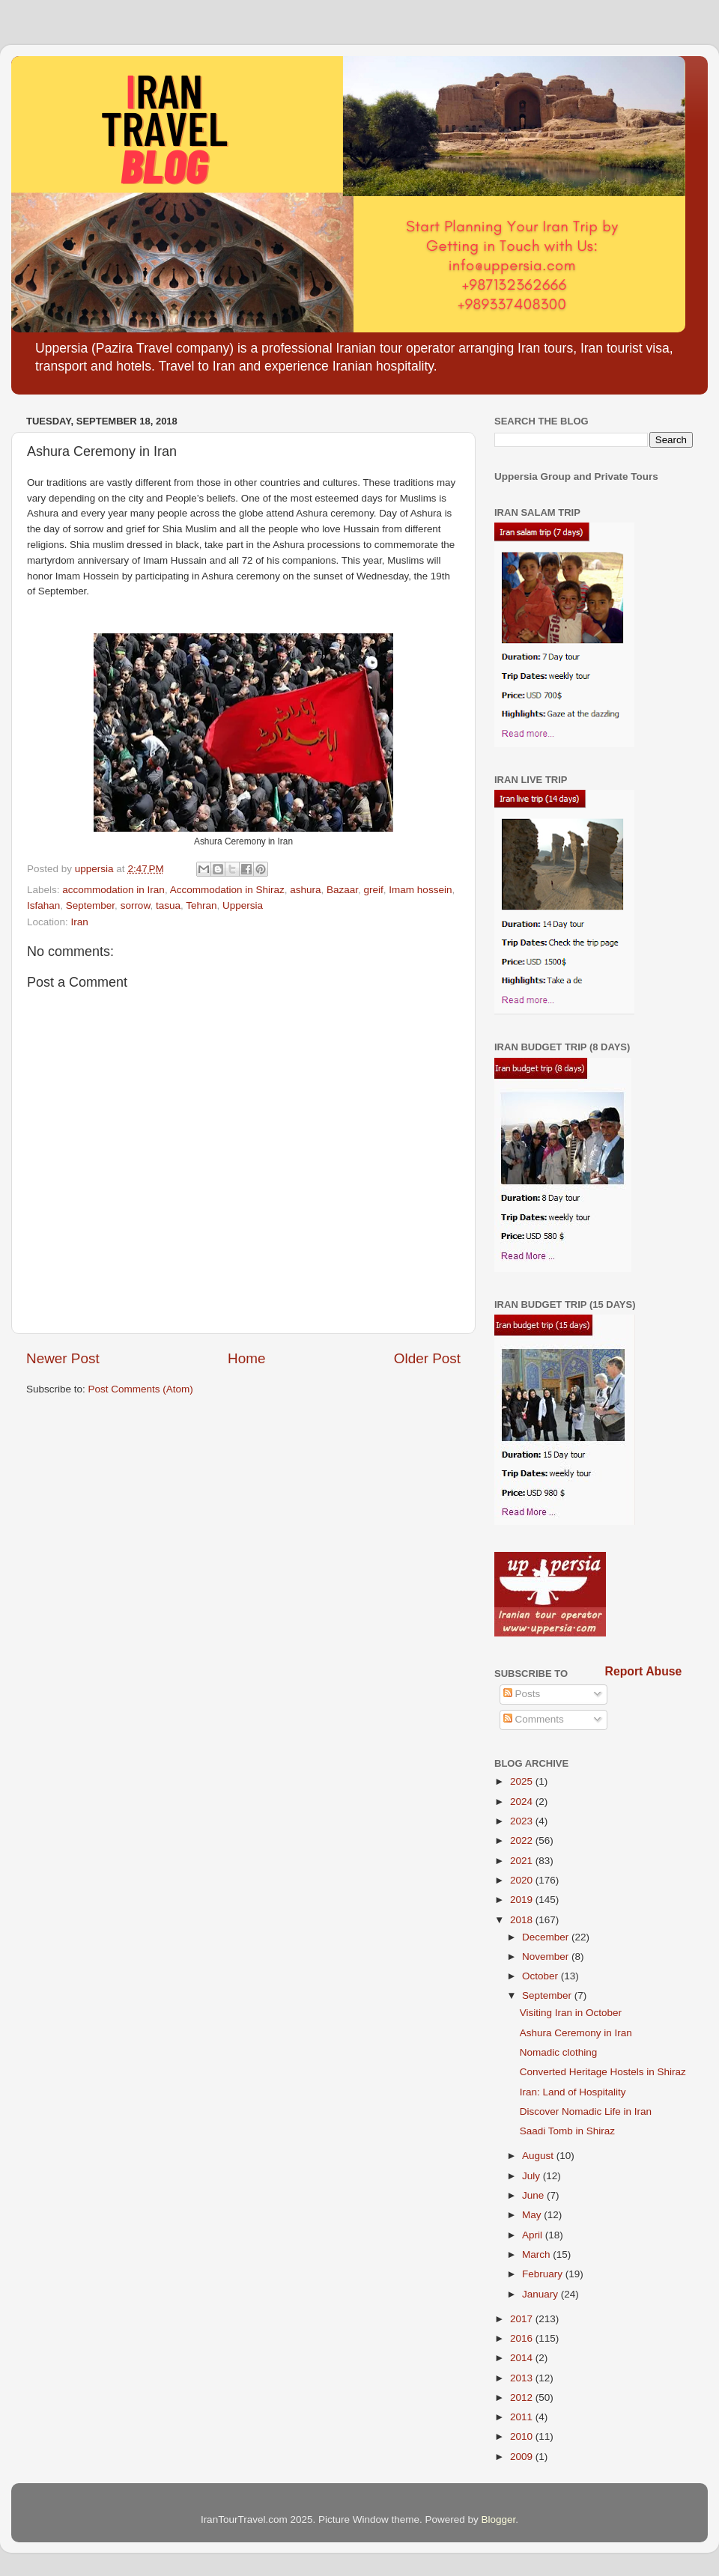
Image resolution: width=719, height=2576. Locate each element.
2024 (523, 1801)
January (541, 2294)
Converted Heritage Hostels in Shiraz (603, 2071)
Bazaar (342, 889)
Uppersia (242, 905)
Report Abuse (643, 1671)
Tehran (201, 905)
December (546, 1937)
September (90, 905)
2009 (523, 2456)
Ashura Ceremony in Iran (576, 2032)
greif (373, 889)
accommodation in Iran (113, 889)
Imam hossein (420, 889)
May (533, 2214)
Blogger (499, 2519)
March (537, 2254)
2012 (523, 2397)
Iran (79, 922)
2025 (523, 1781)
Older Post (427, 1358)
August (539, 2155)
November (546, 1956)
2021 (523, 1860)
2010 (523, 2436)
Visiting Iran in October (571, 2012)
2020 (523, 1880)
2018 (523, 1919)
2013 (523, 2378)
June (534, 2195)
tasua (168, 905)
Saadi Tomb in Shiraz (567, 2131)
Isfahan (43, 905)
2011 (523, 2417)
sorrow (136, 905)
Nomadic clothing (559, 2052)
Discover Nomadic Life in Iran (586, 2111)
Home (246, 1358)
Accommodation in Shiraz (227, 889)
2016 (523, 2338)
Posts (522, 1693)
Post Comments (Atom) (140, 1389)
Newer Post (63, 1358)
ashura (305, 889)
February (543, 2274)
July (532, 2175)
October (541, 1976)
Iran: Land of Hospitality (573, 2092)
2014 (523, 2357)
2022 (523, 1840)
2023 (523, 1821)
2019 (523, 1899)
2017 (523, 2318)
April (533, 2235)
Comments (533, 1719)
